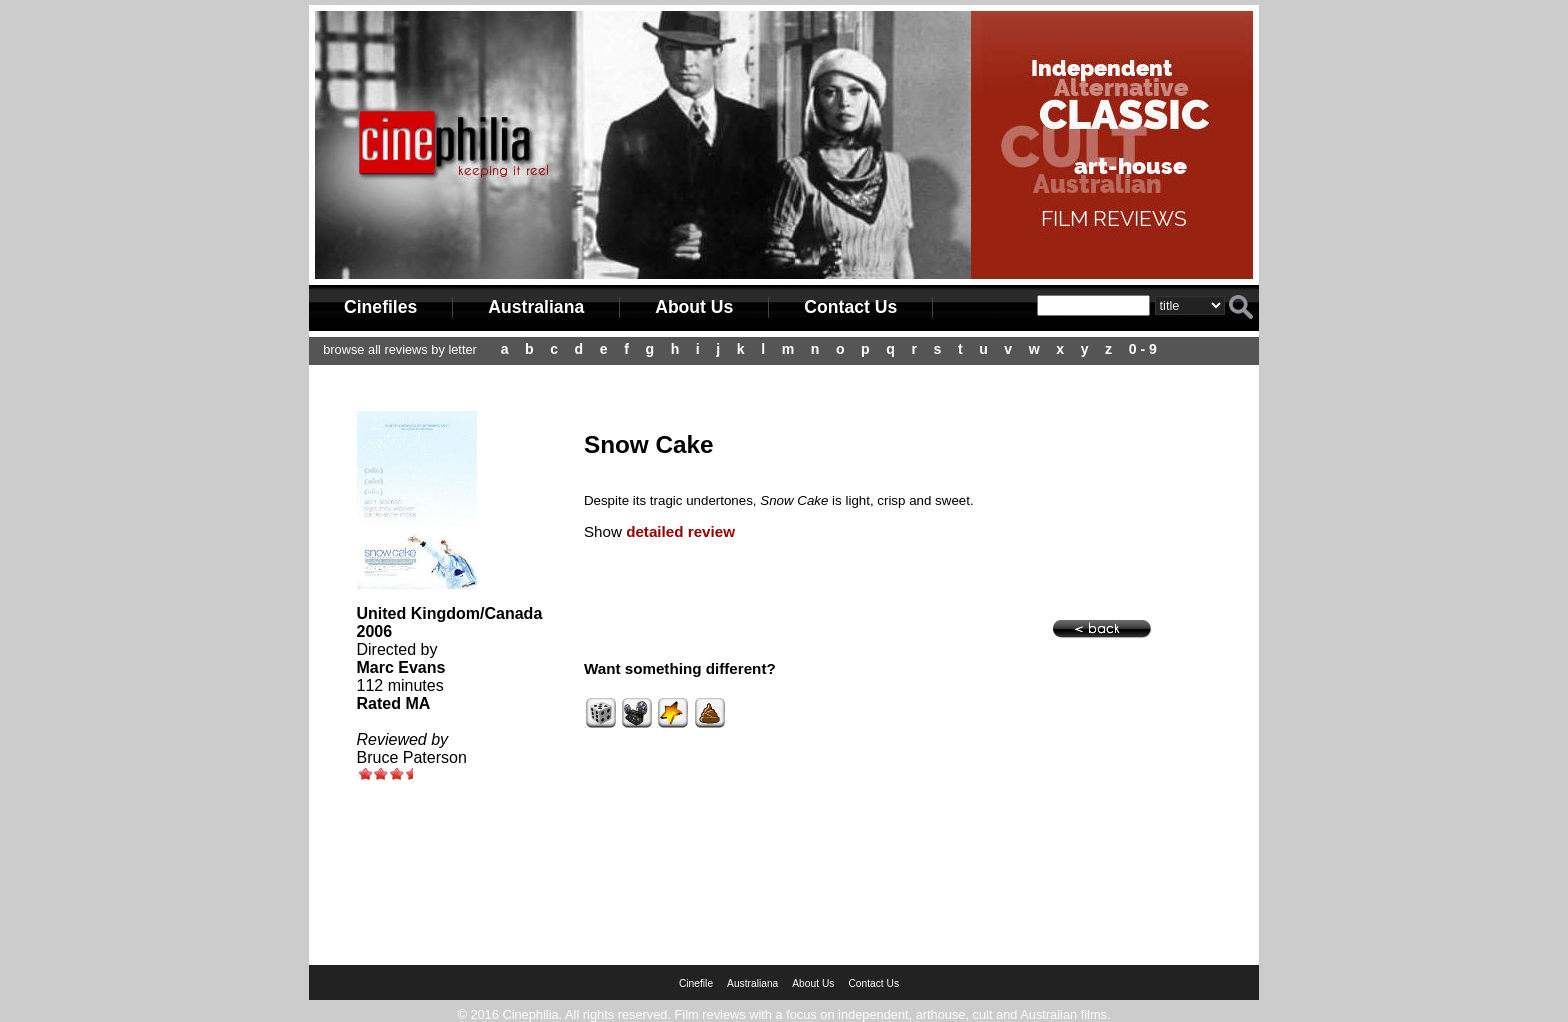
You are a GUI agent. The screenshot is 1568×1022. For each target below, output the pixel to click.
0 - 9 (1143, 349)
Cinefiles (380, 307)
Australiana (536, 307)
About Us (694, 307)
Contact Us (850, 307)
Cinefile (696, 983)
